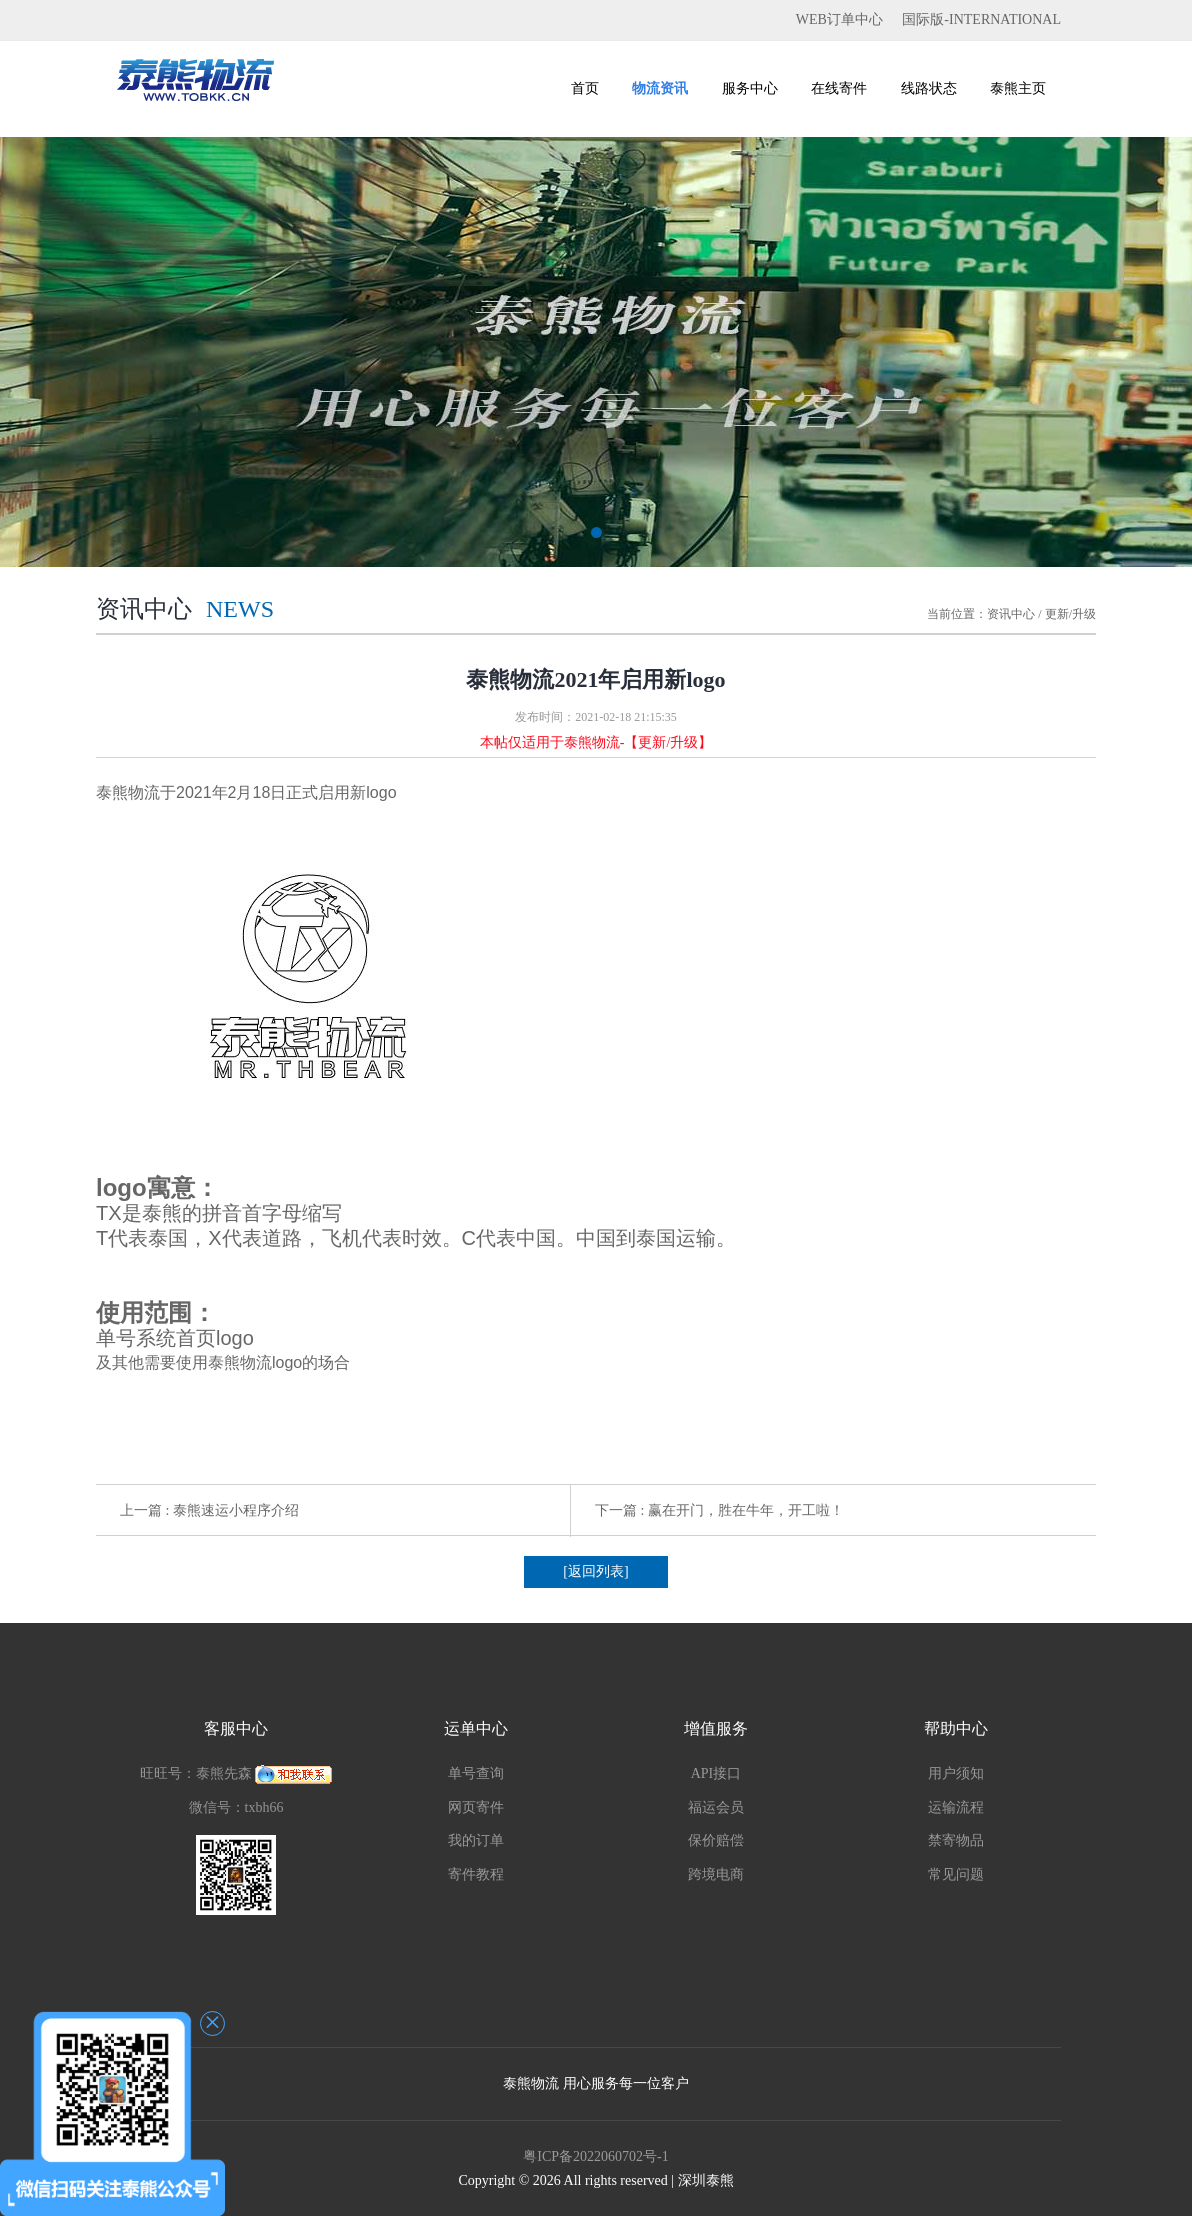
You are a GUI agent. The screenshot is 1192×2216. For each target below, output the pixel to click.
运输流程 (956, 1807)
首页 (585, 88)
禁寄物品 (956, 1840)
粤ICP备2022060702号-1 (595, 2156)
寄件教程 (476, 1874)
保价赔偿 (716, 1840)
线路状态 (929, 88)
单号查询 (476, 1773)
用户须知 (956, 1773)
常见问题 (956, 1874)
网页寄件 (476, 1807)
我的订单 (476, 1840)
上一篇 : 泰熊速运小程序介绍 (209, 1510)
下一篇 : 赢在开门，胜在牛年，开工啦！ (719, 1510)
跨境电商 (716, 1874)
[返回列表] (595, 1571)
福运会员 (716, 1807)
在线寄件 (839, 88)
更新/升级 (1070, 614)
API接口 (716, 1773)
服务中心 (750, 88)
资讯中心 (1011, 614)
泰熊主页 (1018, 88)
